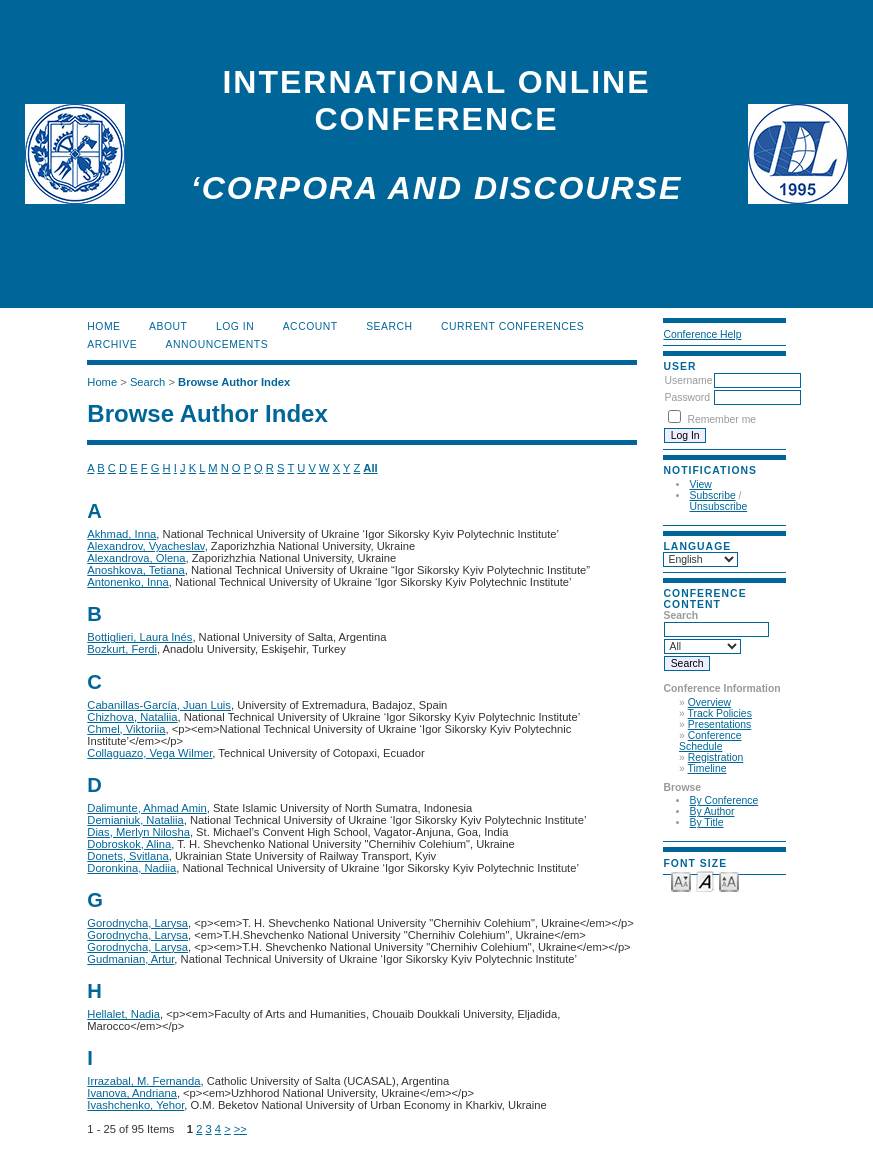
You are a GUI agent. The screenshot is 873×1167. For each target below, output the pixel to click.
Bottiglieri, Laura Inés (139, 637)
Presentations (720, 724)
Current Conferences (512, 326)
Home (103, 326)
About (168, 326)
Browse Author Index (234, 382)
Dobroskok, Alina (129, 844)
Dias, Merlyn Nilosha (138, 832)
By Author (711, 811)
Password (687, 397)
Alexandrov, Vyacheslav (145, 546)
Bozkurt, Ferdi (122, 649)
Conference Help (702, 334)
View (700, 484)
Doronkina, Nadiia (131, 868)
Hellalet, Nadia (123, 1014)
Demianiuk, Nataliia (135, 820)
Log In (235, 326)
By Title (706, 822)
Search (389, 326)
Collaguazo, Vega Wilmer (149, 753)
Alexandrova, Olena (136, 558)
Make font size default (705, 880)
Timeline (707, 768)
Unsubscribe (718, 506)
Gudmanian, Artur (130, 959)
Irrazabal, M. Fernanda (143, 1081)
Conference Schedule (710, 741)
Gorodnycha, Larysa (137, 923)
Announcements (217, 344)
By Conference (723, 800)
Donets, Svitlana (127, 856)
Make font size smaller (681, 880)
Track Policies (720, 713)
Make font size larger (729, 880)
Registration (715, 757)
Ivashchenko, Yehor (135, 1105)
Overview (709, 702)
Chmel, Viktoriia (126, 729)
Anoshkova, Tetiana (135, 570)
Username (688, 380)
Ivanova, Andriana (132, 1093)
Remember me (721, 419)
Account (310, 326)
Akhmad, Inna (121, 534)
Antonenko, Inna (128, 582)
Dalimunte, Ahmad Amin (146, 808)
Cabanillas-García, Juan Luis (159, 705)
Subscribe (712, 495)
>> (240, 1129)
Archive (112, 344)
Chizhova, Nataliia (132, 717)
